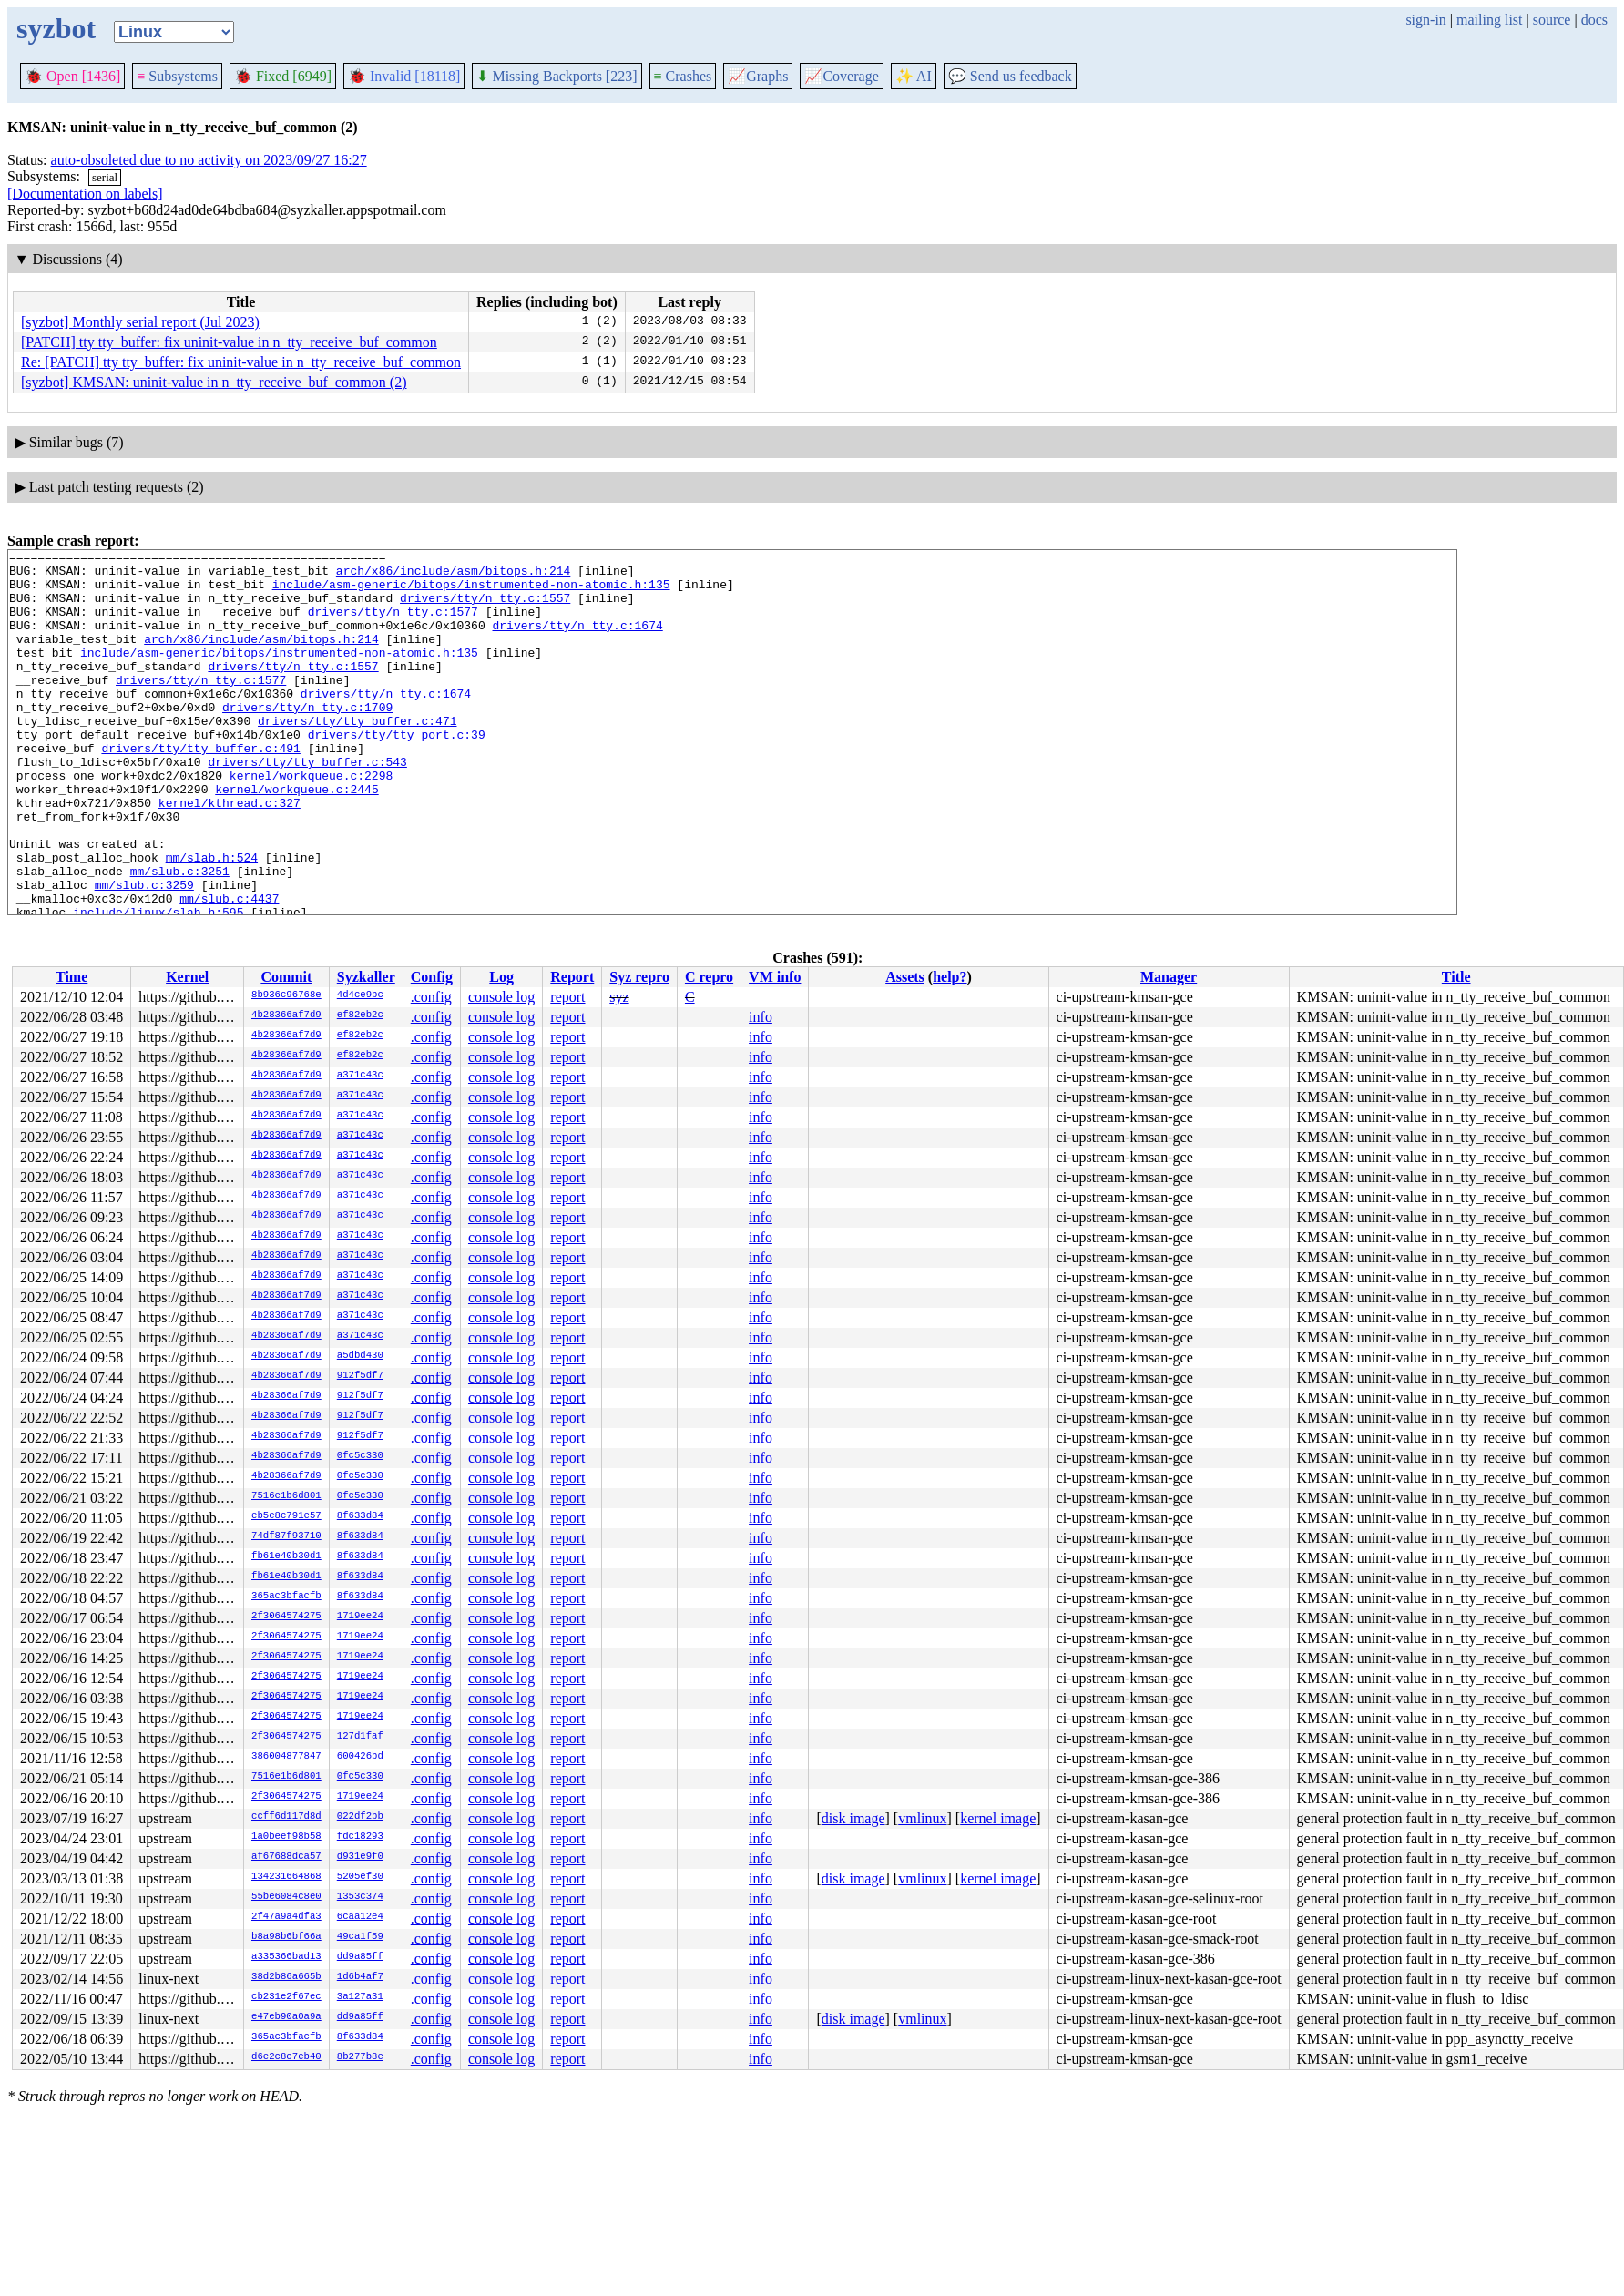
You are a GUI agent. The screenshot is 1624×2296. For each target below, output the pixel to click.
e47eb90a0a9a (286, 2017)
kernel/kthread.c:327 (229, 854)
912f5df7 (360, 1376)
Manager (1168, 977)
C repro (709, 977)
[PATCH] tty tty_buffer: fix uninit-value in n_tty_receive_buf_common (229, 342)
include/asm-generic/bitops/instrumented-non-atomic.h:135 (471, 592)
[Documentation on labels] (85, 193)
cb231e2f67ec (286, 1997)
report (567, 997)
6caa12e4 (360, 1917)
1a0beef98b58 (286, 1837)
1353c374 (360, 1897)
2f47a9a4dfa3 (286, 1917)
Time (71, 977)
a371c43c (360, 1075)
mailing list (1489, 19)
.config (431, 997)
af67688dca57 (286, 1857)
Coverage (841, 76)
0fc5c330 (360, 1456)
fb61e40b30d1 (286, 1556)
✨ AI (913, 76)
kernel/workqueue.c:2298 (311, 821)
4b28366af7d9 (286, 1015)
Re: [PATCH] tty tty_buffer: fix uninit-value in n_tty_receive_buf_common (241, 362)
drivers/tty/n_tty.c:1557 (485, 608)
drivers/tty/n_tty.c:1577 (393, 625)
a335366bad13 (286, 1957)
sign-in (1425, 19)
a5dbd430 (360, 1356)
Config (432, 977)
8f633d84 (360, 1516)
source (1552, 19)
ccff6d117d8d (286, 1817)
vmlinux (922, 1818)
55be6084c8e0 (286, 1897)
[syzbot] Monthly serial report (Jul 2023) (140, 322)
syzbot (56, 28)
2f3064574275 (286, 1616)
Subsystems (177, 76)
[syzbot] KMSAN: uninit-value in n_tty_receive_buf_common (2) (213, 382)
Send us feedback (1010, 76)
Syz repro (639, 977)
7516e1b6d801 (286, 1496)
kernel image (998, 1818)
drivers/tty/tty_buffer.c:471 (357, 756)
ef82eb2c (360, 1015)
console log (501, 997)
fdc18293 (360, 1837)
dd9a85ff (360, 1957)
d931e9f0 (360, 1857)
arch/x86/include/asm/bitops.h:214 (453, 575)
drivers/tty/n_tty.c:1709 (307, 739)
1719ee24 (360, 1616)
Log (501, 977)
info (760, 1017)
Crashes (683, 76)
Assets (904, 977)
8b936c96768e (286, 995)
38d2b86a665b (286, 1977)
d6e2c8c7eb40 (286, 2057)
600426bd (360, 1756)
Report (572, 977)
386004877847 (286, 1756)
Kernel (187, 977)
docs (1594, 19)
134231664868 (286, 1877)
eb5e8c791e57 (286, 1516)
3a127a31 (360, 1997)
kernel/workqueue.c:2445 (296, 838)
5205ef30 (360, 1877)
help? (949, 977)
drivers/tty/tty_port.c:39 (396, 772)
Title (1456, 977)
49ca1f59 (360, 1937)
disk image (853, 1818)
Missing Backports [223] (556, 76)
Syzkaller (366, 977)
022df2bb (360, 1817)
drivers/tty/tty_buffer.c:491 (200, 789)
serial (104, 177)
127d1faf (360, 1736)
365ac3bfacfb (286, 1596)
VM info (775, 977)
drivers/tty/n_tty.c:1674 (577, 641)
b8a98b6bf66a (286, 1937)
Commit (286, 977)
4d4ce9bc (360, 995)
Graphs (758, 76)
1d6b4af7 (360, 1977)
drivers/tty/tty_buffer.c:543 (307, 805)
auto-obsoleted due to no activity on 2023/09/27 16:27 (209, 160)
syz (618, 997)
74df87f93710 (286, 1536)
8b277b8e (360, 2057)
